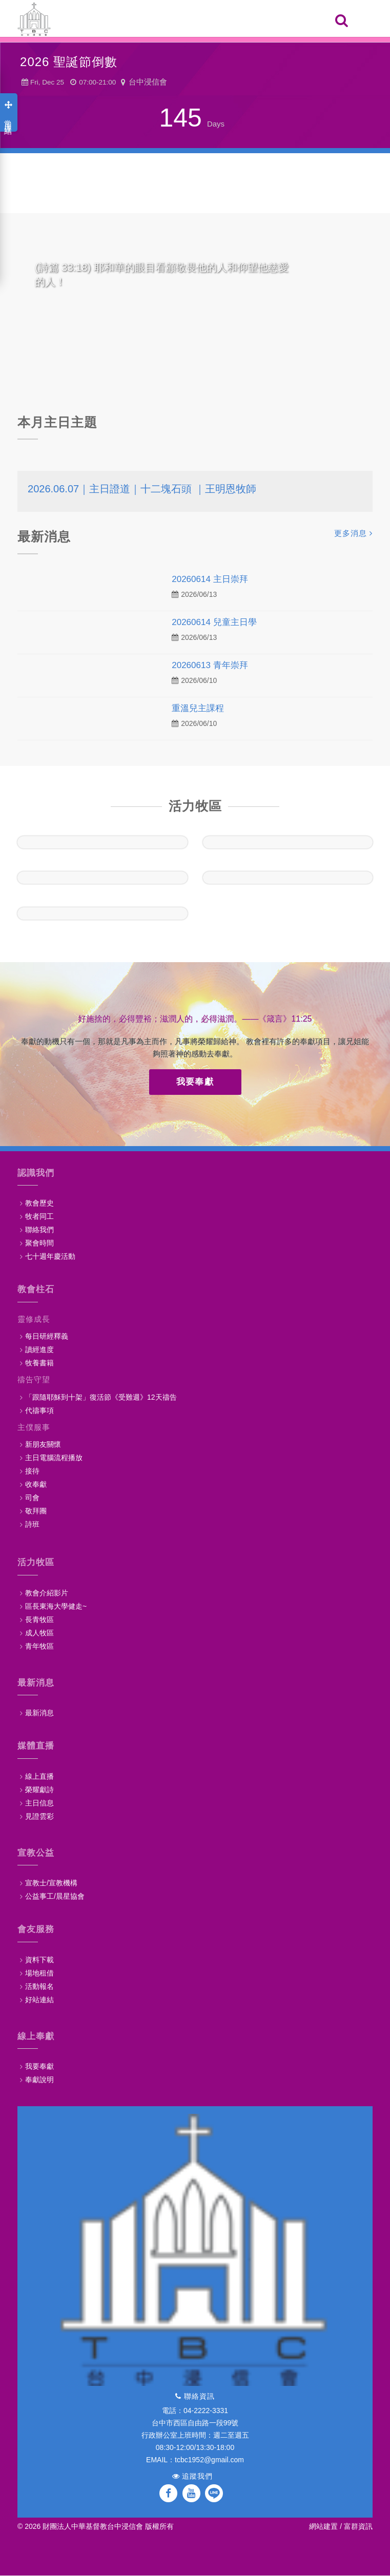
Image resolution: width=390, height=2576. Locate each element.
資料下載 (39, 1960)
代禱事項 (39, 1410)
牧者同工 (39, 1216)
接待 (32, 1471)
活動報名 (39, 1986)
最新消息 (39, 1713)
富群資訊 (358, 2526)
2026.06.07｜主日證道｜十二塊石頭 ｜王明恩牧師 (142, 488)
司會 (32, 1497)
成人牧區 (39, 1633)
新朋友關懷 (43, 1444)
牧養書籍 (39, 1363)
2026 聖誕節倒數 (68, 62)
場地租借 (39, 1973)
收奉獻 (36, 1484)
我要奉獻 (195, 1082)
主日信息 (39, 1803)
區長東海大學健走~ (56, 1606)
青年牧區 (39, 1646)
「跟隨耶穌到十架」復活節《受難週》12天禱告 (101, 1397)
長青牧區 (39, 1619)
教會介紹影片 (46, 1593)
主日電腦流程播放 (54, 1457)
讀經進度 (39, 1349)
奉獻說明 (39, 2079)
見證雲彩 (39, 1816)
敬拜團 (36, 1511)
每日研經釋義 (46, 1336)
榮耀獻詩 (39, 1789)
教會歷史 (39, 1203)
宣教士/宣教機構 (51, 1883)
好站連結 (39, 2000)
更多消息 (353, 533)
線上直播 (39, 1776)
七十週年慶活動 (50, 1256)
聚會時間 (39, 1243)
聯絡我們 (39, 1229)
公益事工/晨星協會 (55, 1896)
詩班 (32, 1524)
